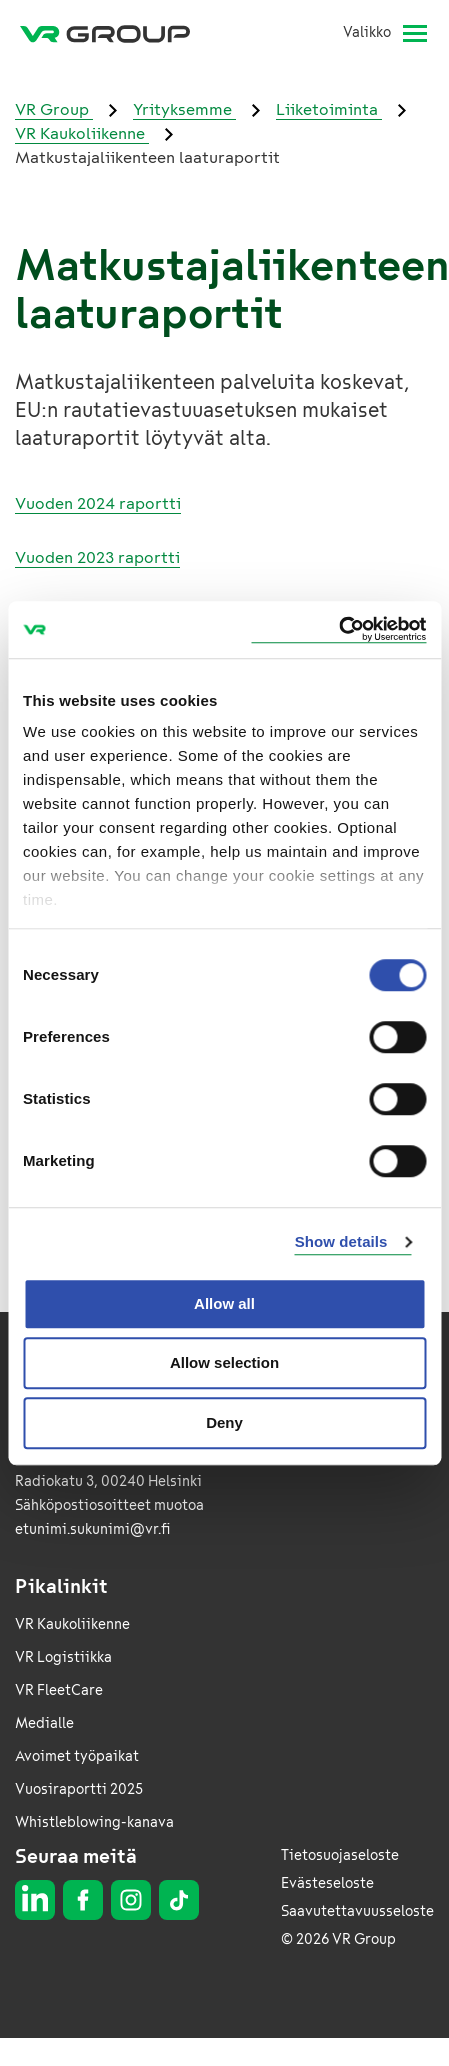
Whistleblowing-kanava (94, 1822)
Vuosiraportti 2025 (79, 1789)
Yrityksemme (184, 109)
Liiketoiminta (329, 109)
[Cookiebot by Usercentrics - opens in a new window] (338, 629)
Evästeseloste (327, 1883)
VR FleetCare (59, 1690)
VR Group (54, 109)
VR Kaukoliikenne (82, 133)
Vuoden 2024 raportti (98, 503)
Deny (224, 1422)
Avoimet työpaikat (77, 1756)
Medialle (44, 1723)
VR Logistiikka (63, 1657)
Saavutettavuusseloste (357, 1911)
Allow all (224, 1303)
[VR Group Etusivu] (113, 33)
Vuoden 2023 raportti (97, 557)
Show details (341, 1241)
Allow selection (224, 1362)
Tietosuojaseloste (340, 1855)
